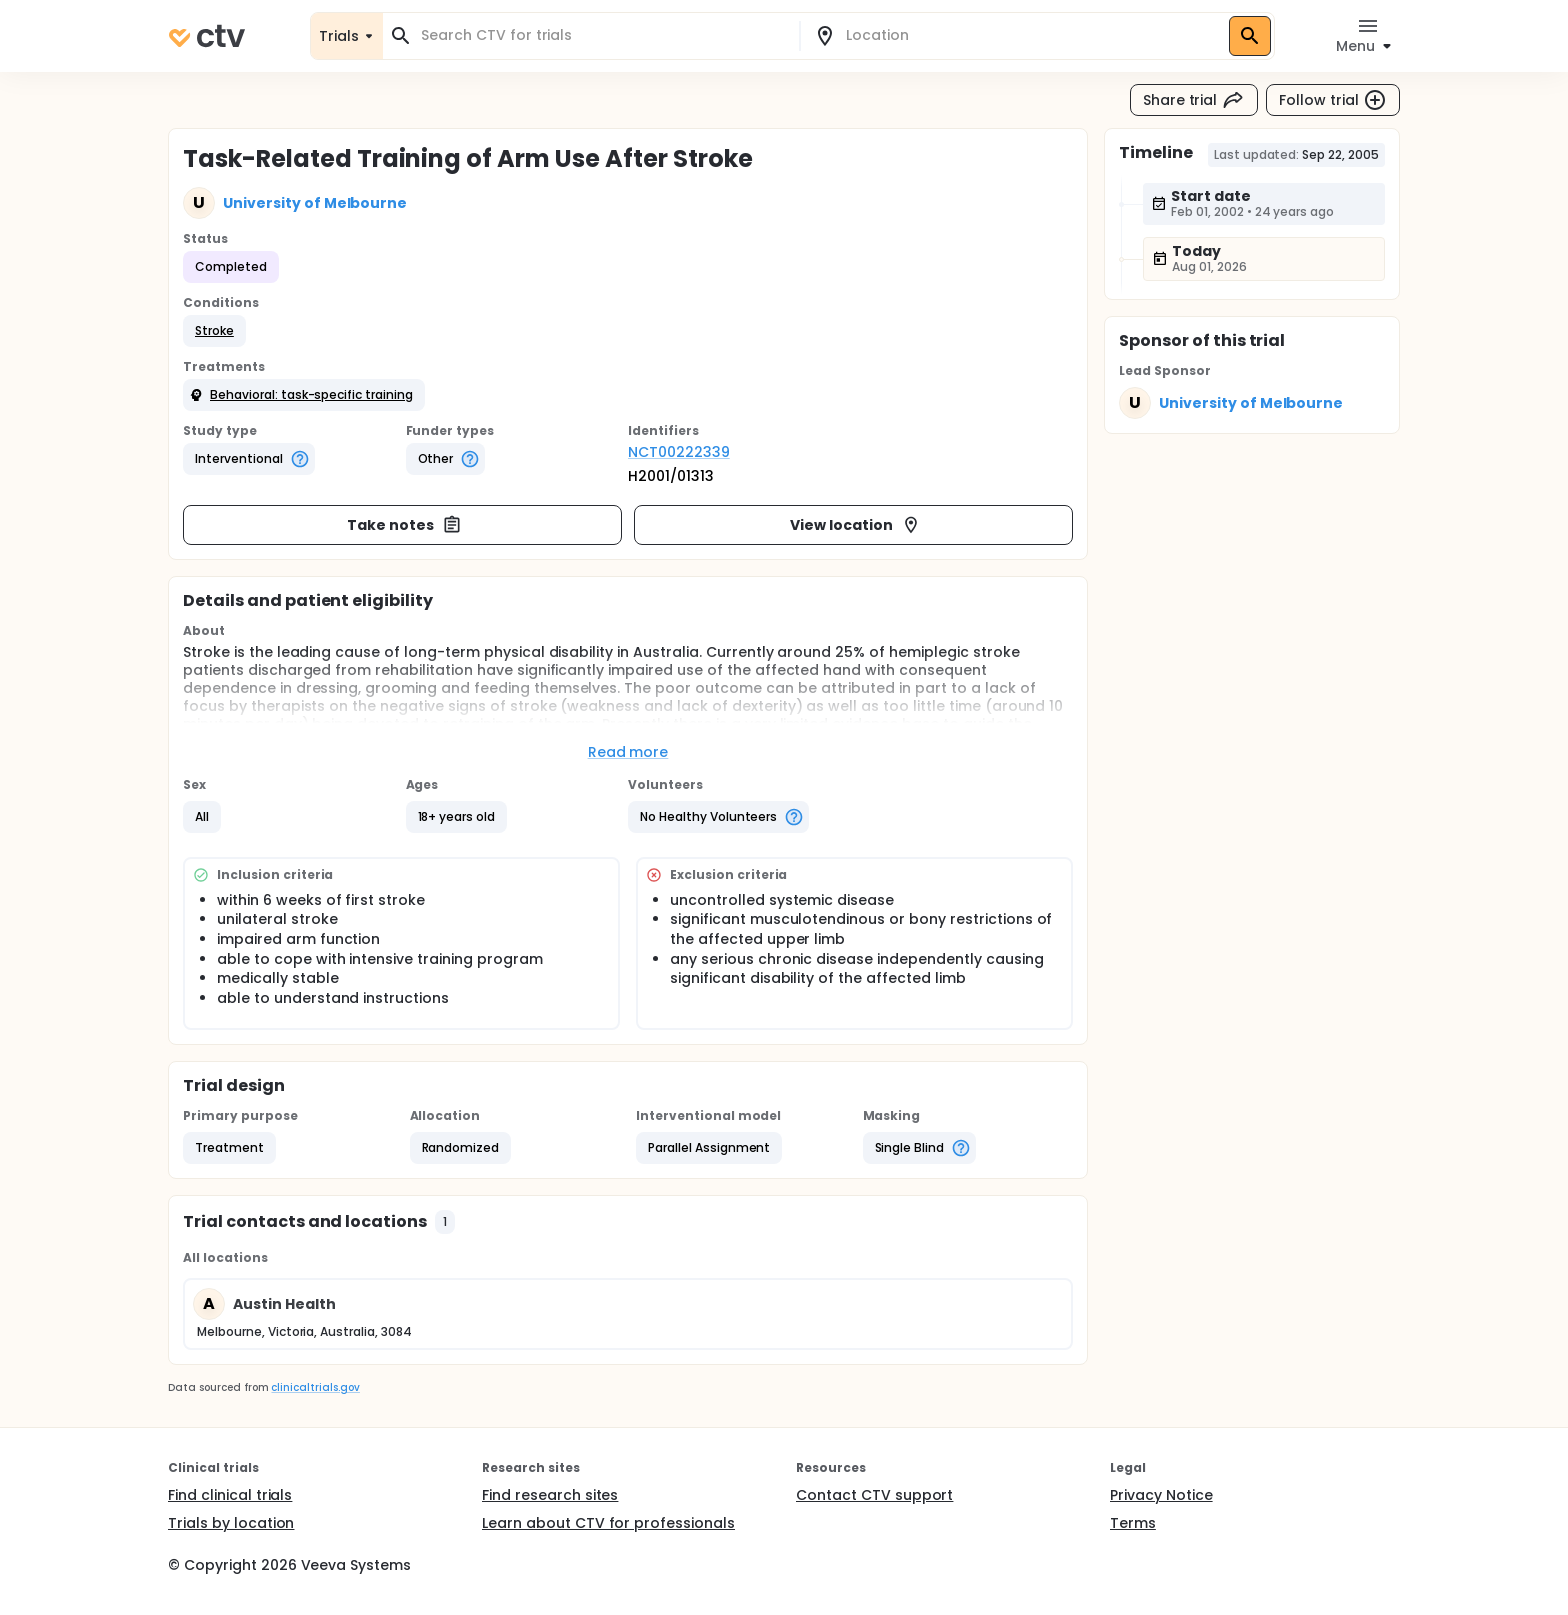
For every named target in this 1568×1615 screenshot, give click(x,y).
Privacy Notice (1161, 1495)
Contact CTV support (874, 1495)
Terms (1133, 1523)
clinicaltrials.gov (315, 1387)
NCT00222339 (679, 452)
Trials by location (231, 1523)
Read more (628, 752)
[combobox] (603, 35)
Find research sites (550, 1495)
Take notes (404, 525)
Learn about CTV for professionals (608, 1523)
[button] (214, 331)
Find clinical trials (230, 1495)
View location (855, 525)
